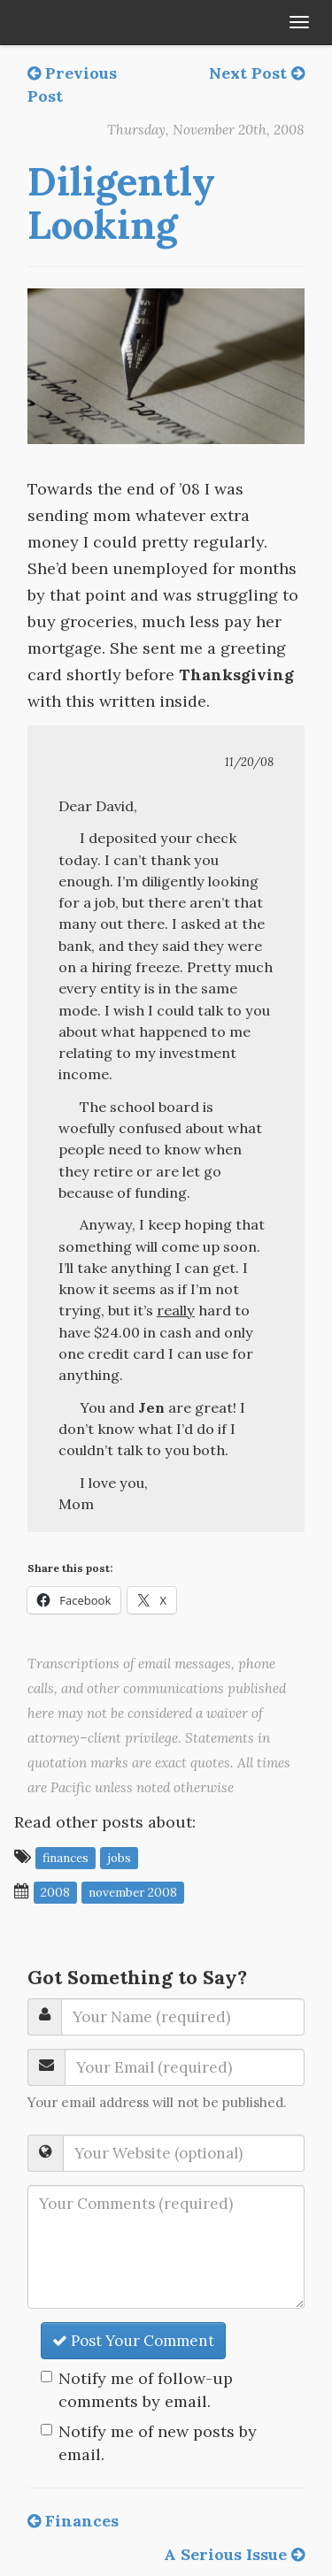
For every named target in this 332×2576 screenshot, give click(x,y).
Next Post (257, 73)
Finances (73, 2521)
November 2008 (133, 1892)
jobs (119, 1858)
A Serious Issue (234, 2554)
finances (65, 1858)
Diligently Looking (121, 203)
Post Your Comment (133, 2340)
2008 (55, 1892)
